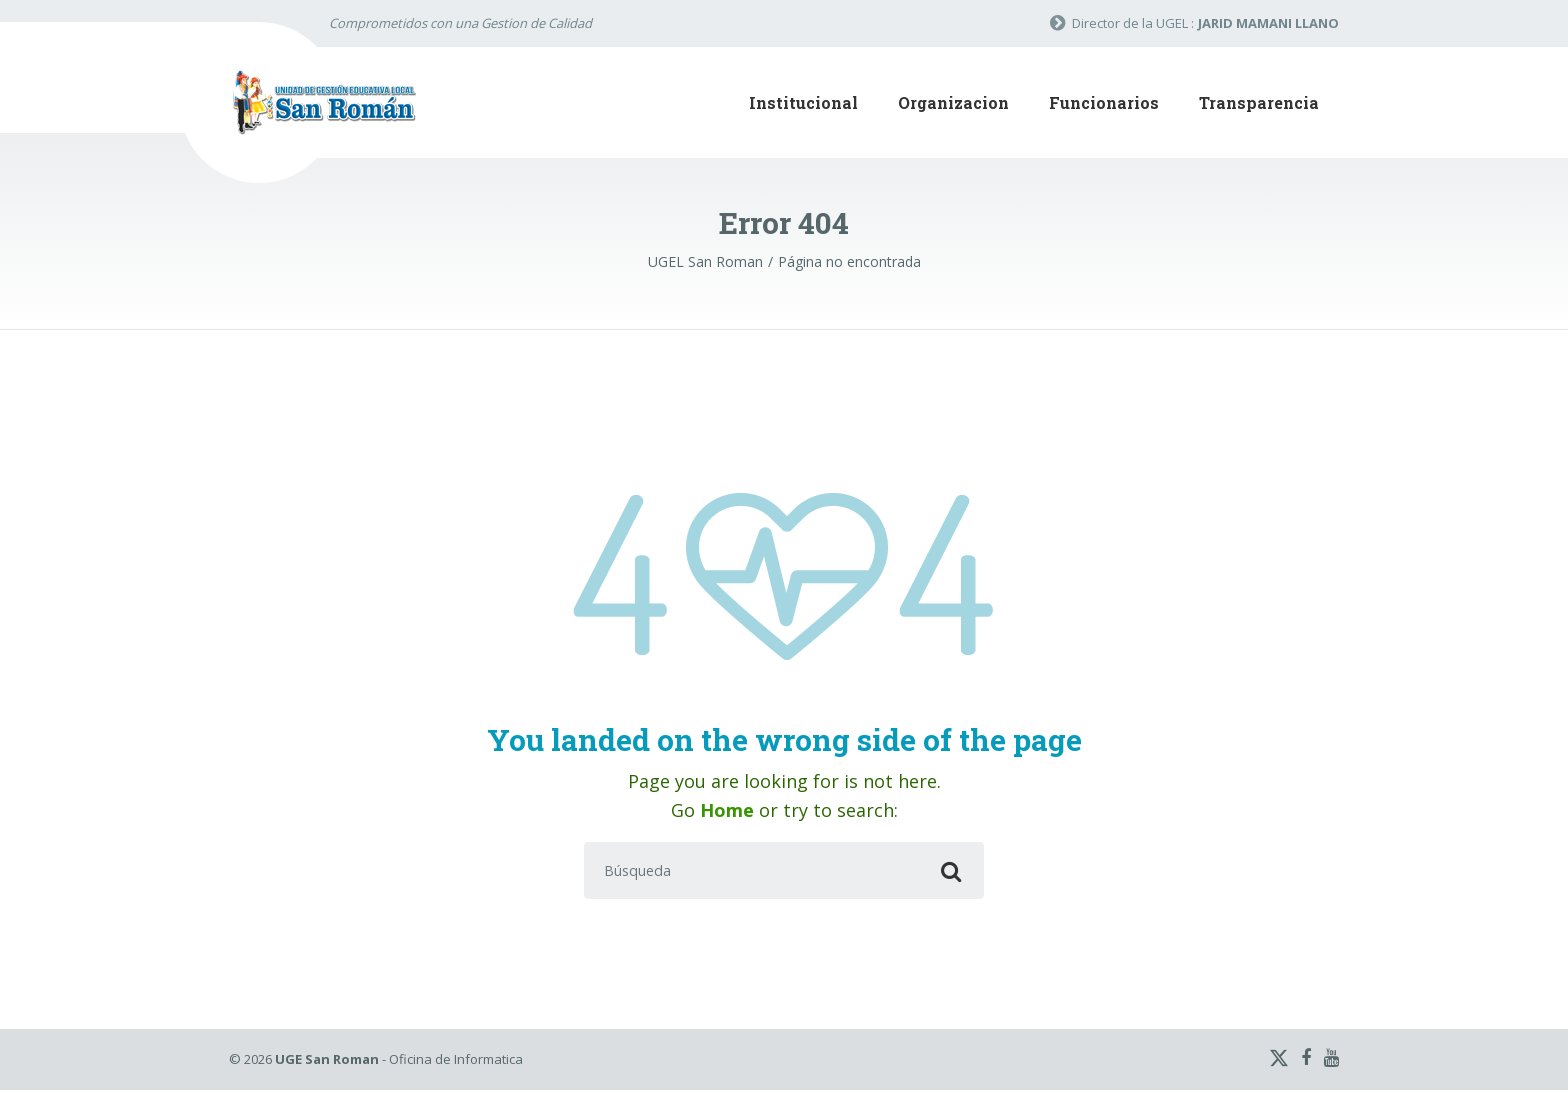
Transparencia (1259, 102)
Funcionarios (1104, 102)
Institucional (803, 102)
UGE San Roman (327, 1062)
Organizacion (953, 102)
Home (727, 810)
